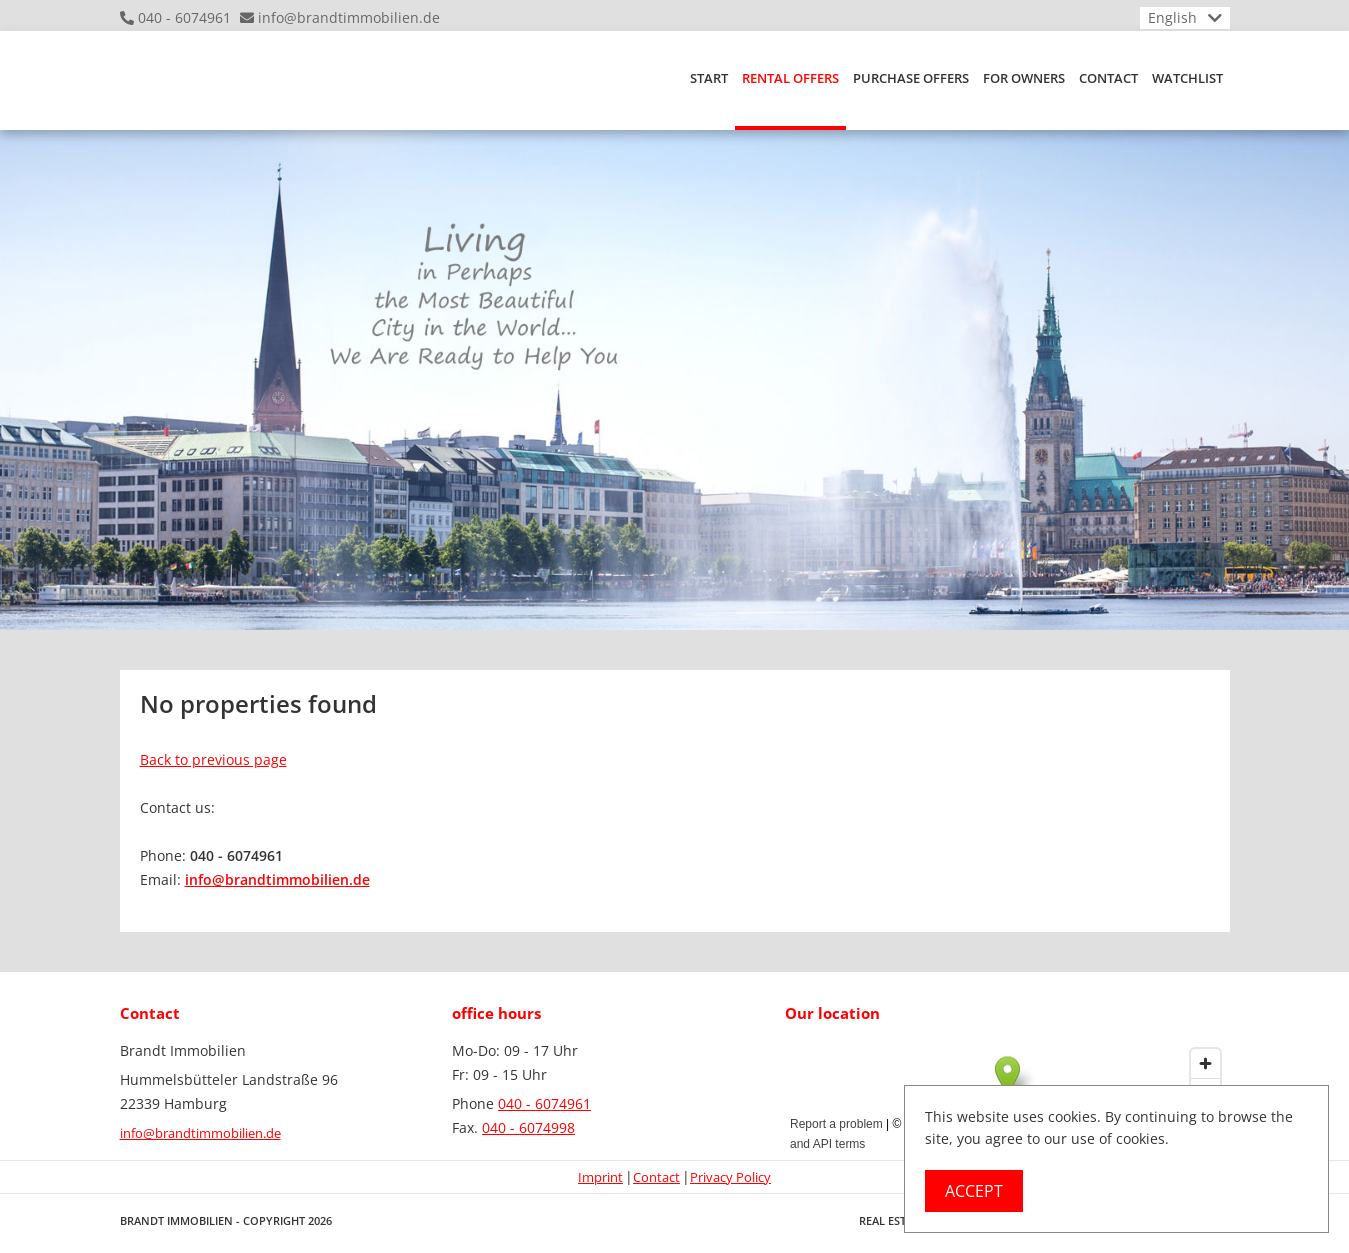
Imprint (600, 1177)
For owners (1024, 78)
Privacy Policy (730, 1177)
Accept (974, 1191)
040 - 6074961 (184, 17)
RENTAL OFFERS (790, 78)
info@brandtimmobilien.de (349, 17)
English (1172, 17)
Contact (1108, 78)
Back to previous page (213, 759)
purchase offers (911, 78)
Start (709, 78)
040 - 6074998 (528, 1127)
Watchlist (1187, 78)
